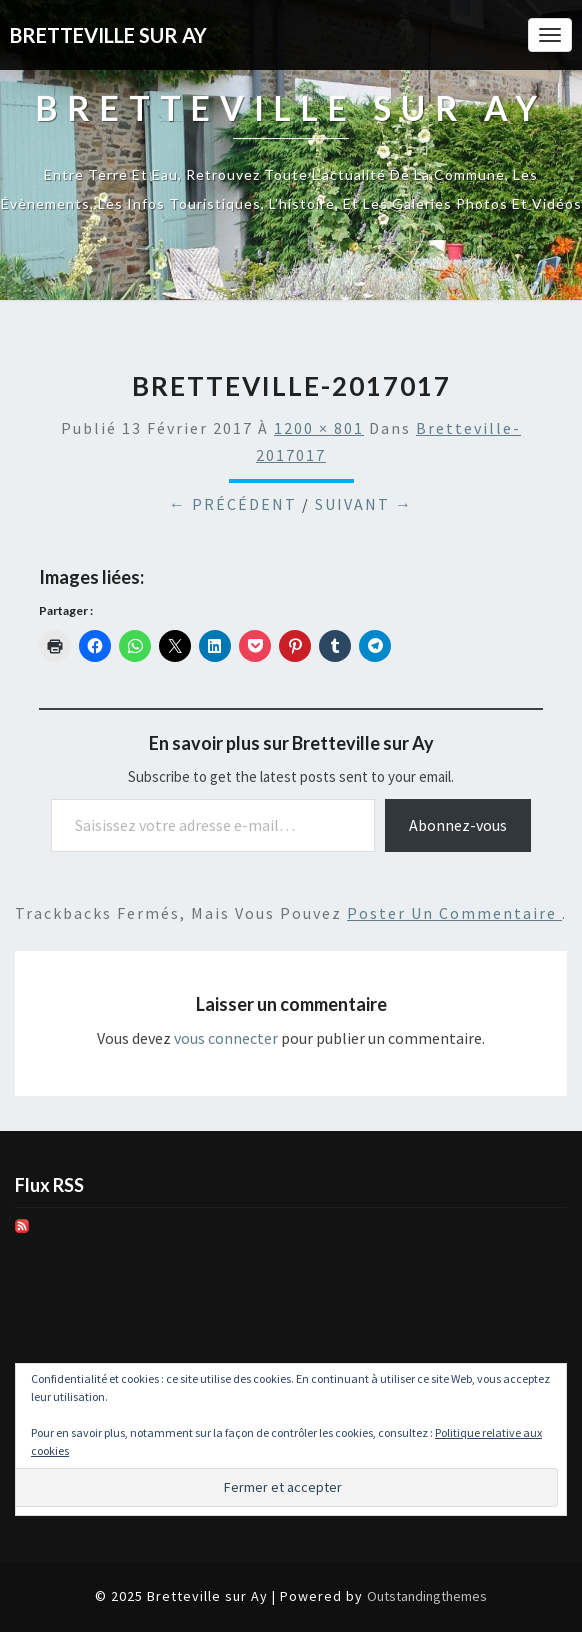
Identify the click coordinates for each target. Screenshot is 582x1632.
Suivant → (364, 504)
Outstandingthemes (427, 1596)
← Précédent (233, 504)
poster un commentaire (454, 913)
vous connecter (226, 1038)
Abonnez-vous (458, 825)
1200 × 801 (319, 428)
